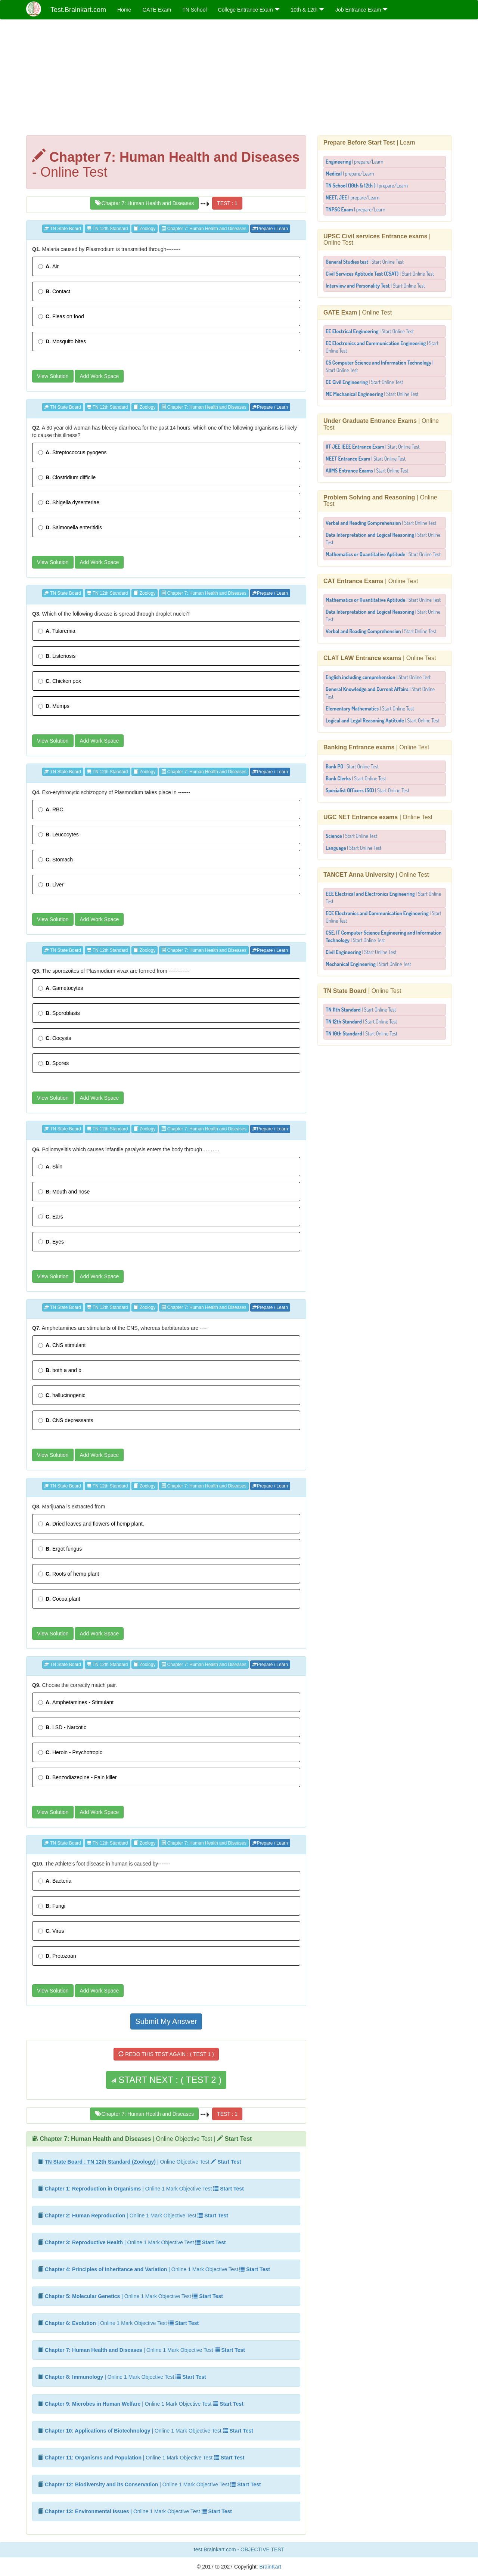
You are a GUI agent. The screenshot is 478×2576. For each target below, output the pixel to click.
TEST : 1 (227, 203)
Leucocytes (58, 834)
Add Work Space (99, 376)
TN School (194, 10)
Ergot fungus (60, 1549)
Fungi (51, 1906)
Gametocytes (60, 988)
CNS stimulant (62, 1345)
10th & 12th (308, 10)
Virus (51, 1931)
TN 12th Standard (107, 228)
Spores (53, 1063)
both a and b (59, 1370)
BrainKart (269, 2567)
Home (124, 10)
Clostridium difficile (67, 477)
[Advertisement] (239, 79)
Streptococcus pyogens (72, 452)
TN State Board (62, 228)
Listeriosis (56, 656)
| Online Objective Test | (146, 2139)
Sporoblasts (59, 1013)
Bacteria (54, 1881)
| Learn (369, 142)
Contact (54, 291)
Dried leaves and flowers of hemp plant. (91, 1524)
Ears (50, 1217)
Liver (50, 885)
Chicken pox (59, 681)
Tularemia (56, 631)
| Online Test (357, 312)
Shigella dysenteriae (68, 502)
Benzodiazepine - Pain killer (77, 1777)
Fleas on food (61, 316)
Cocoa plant (59, 1599)
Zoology (144, 228)
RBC (50, 809)
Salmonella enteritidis (70, 527)
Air (48, 266)
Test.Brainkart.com (78, 9)
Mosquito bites (62, 341)
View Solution (53, 376)
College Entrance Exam (249, 10)
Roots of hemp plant (68, 1574)
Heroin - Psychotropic (70, 1752)
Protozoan (57, 1956)
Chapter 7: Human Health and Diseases (144, 203)
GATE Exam (156, 10)
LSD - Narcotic (62, 1727)
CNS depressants (65, 1420)
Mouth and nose (64, 1192)
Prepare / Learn (270, 228)
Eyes (51, 1242)
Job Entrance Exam (361, 10)
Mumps (53, 706)
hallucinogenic (62, 1395)
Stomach (55, 860)
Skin (50, 1167)
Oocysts (54, 1038)
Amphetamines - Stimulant (76, 1702)
